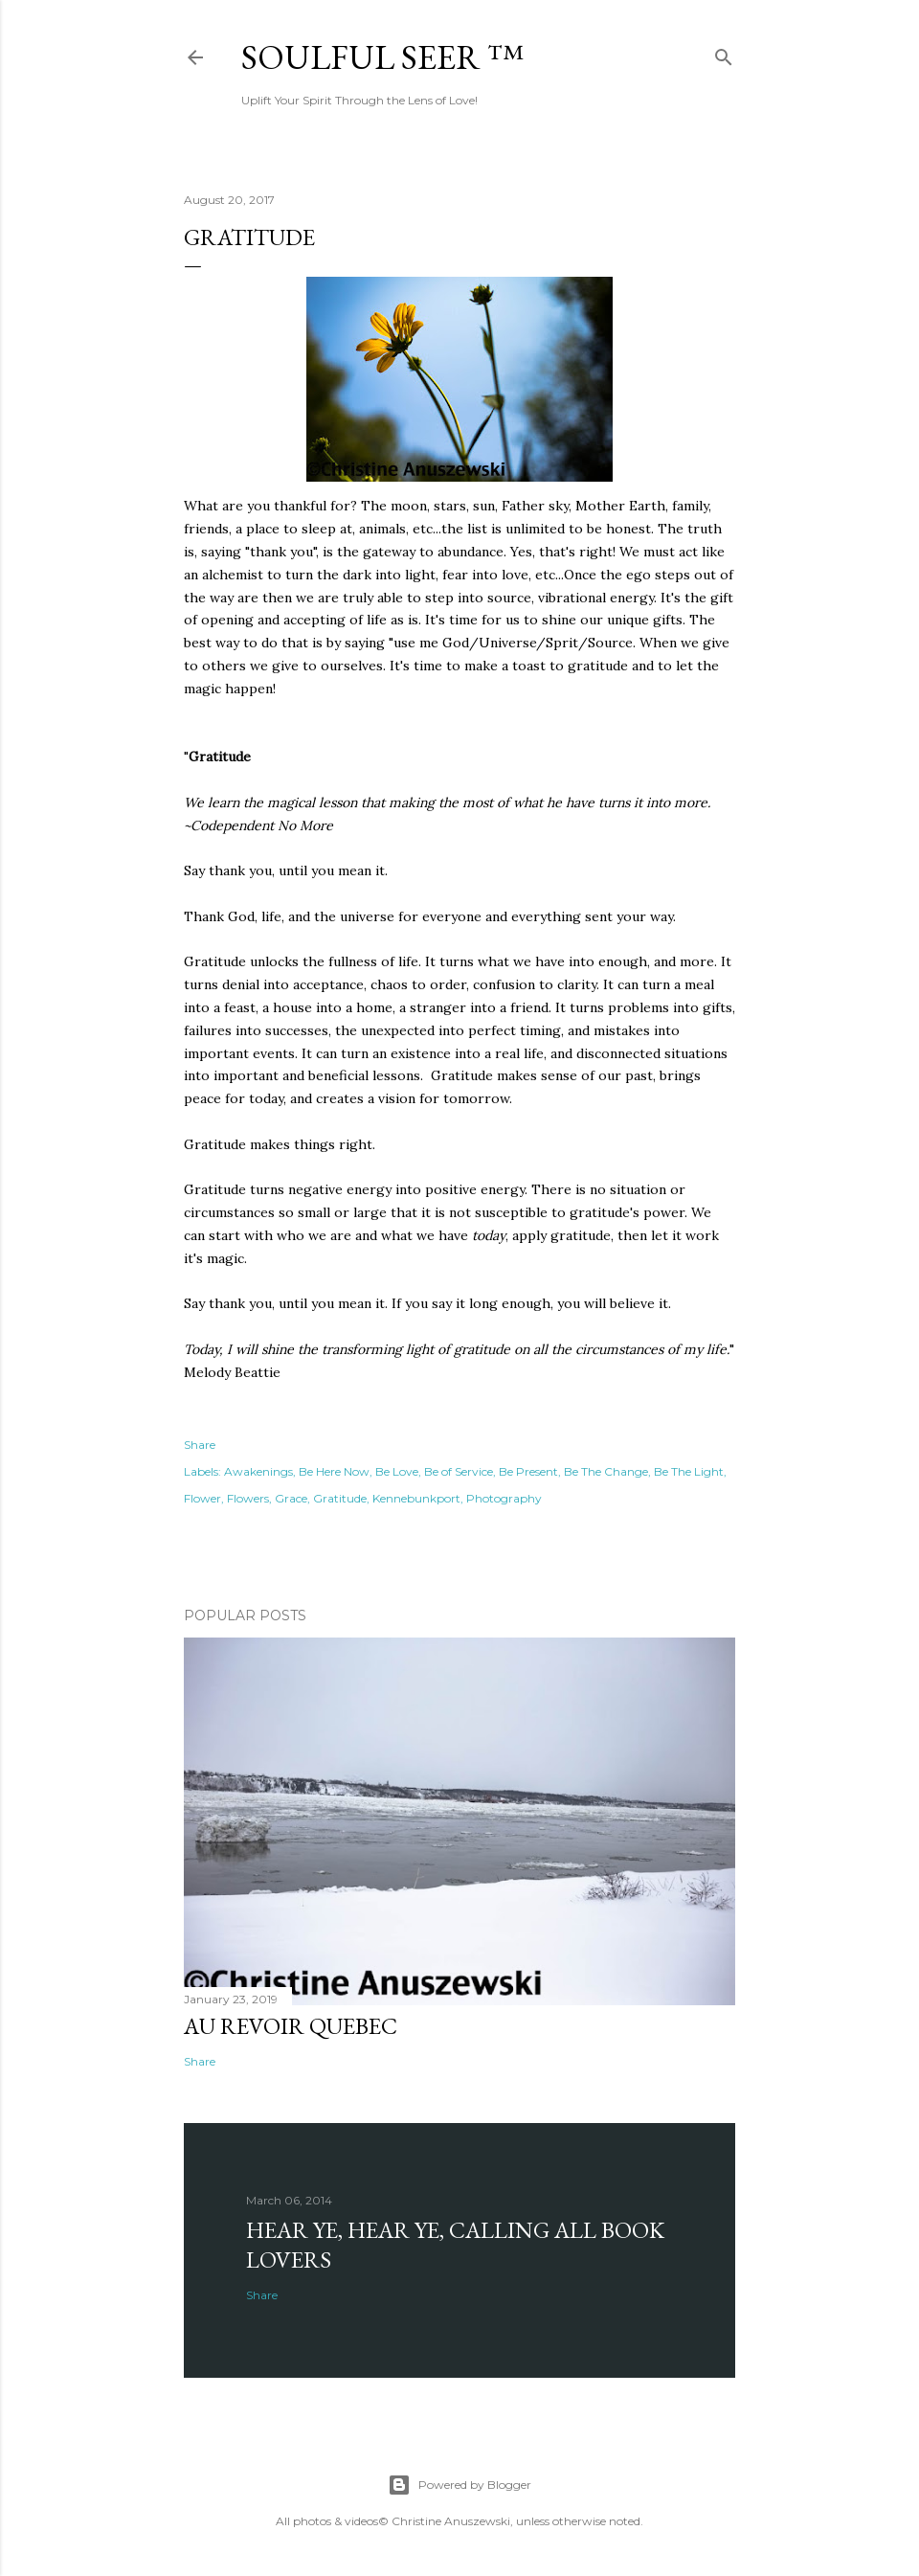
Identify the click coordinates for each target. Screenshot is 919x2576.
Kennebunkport (416, 1498)
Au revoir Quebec (290, 2026)
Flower (202, 1498)
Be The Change (606, 1471)
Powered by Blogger (459, 2485)
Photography (504, 1498)
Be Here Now (334, 1471)
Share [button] (199, 1444)
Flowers (248, 1498)
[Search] (723, 53)
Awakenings (258, 1471)
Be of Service (458, 1471)
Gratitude (340, 1498)
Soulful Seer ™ (382, 56)
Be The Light (689, 1471)
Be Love (396, 1471)
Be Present (528, 1471)
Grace (291, 1498)
